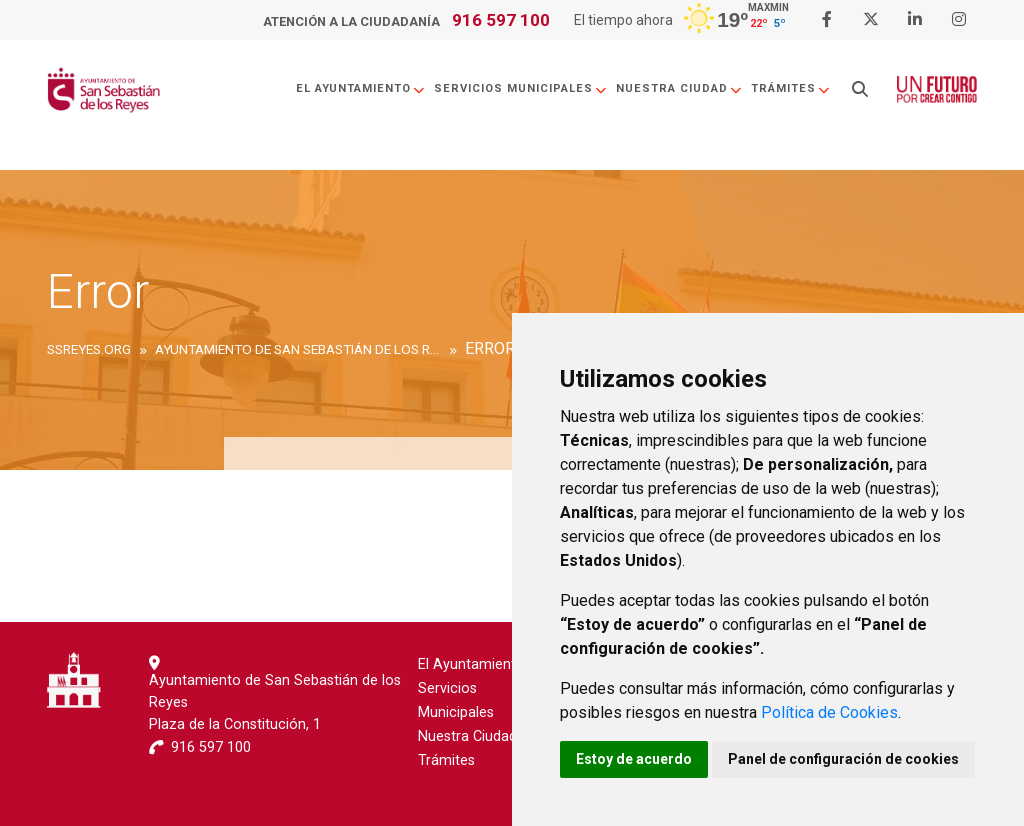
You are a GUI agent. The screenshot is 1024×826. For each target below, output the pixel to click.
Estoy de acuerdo (634, 759)
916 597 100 (501, 20)
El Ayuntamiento (361, 88)
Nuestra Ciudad (679, 88)
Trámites (791, 88)
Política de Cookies (829, 712)
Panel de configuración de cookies (843, 759)
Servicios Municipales (521, 88)
